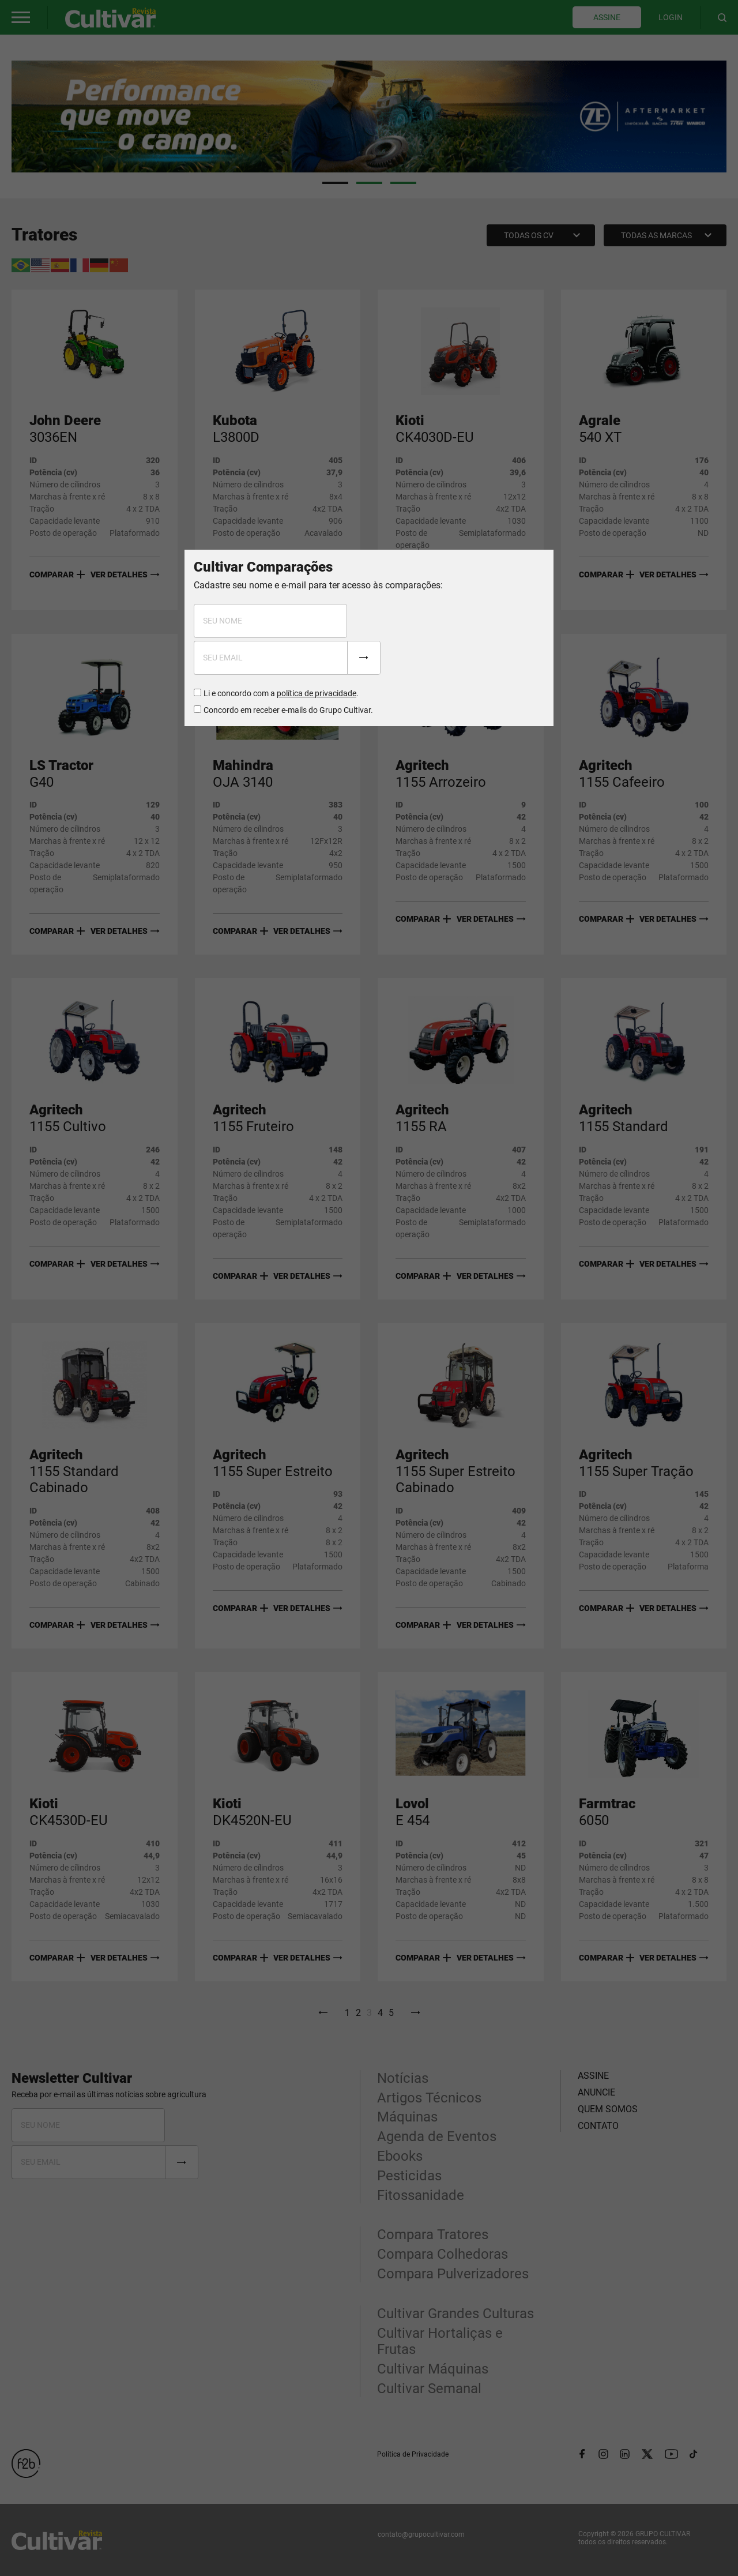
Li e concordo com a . (281, 693)
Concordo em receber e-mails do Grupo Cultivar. (288, 710)
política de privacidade (316, 693)
